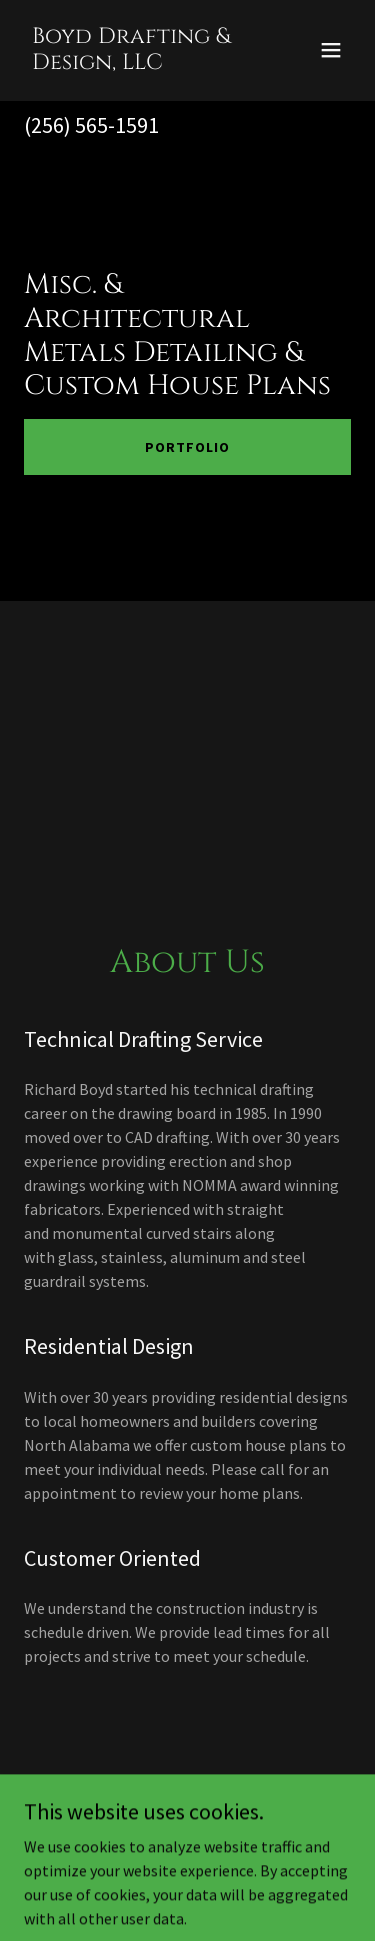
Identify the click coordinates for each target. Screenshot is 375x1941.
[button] (331, 50)
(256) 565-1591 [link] (91, 125)
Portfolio (187, 447)
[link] (138, 63)
